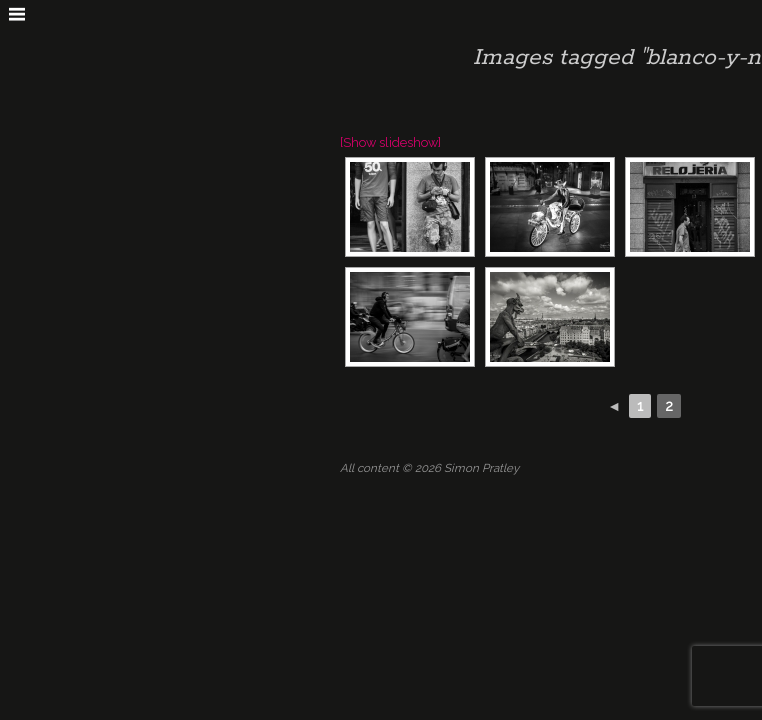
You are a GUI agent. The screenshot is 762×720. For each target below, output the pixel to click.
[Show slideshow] (390, 142)
